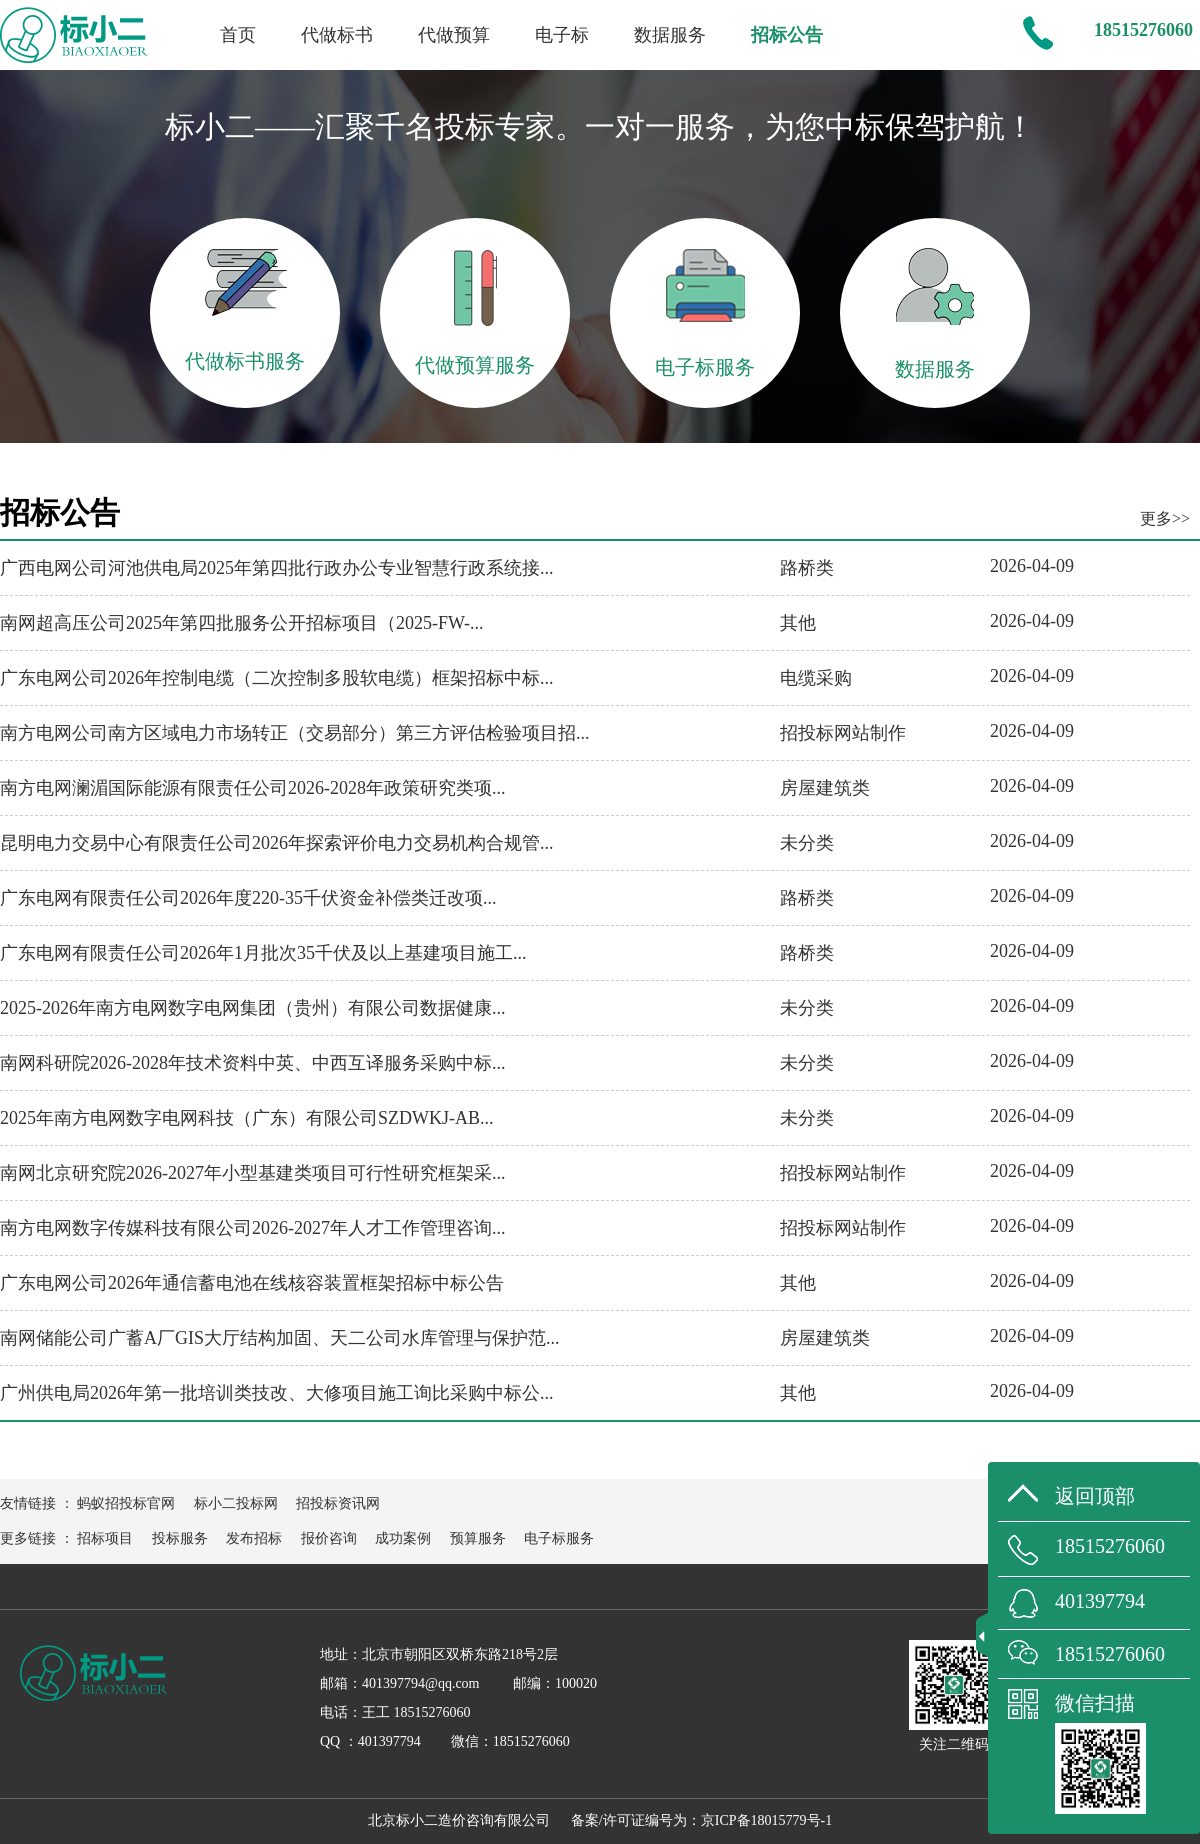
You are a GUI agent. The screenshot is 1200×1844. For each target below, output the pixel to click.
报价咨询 (329, 1538)
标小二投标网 (236, 1503)
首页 (238, 35)
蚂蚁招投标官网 (126, 1503)
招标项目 (105, 1538)
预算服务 (478, 1538)
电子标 (562, 35)
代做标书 (337, 35)
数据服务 (670, 35)
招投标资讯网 (338, 1503)
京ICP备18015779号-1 (766, 1820)
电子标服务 (559, 1538)
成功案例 (403, 1538)
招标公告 (787, 35)
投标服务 (180, 1538)
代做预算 (454, 35)
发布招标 (254, 1538)
